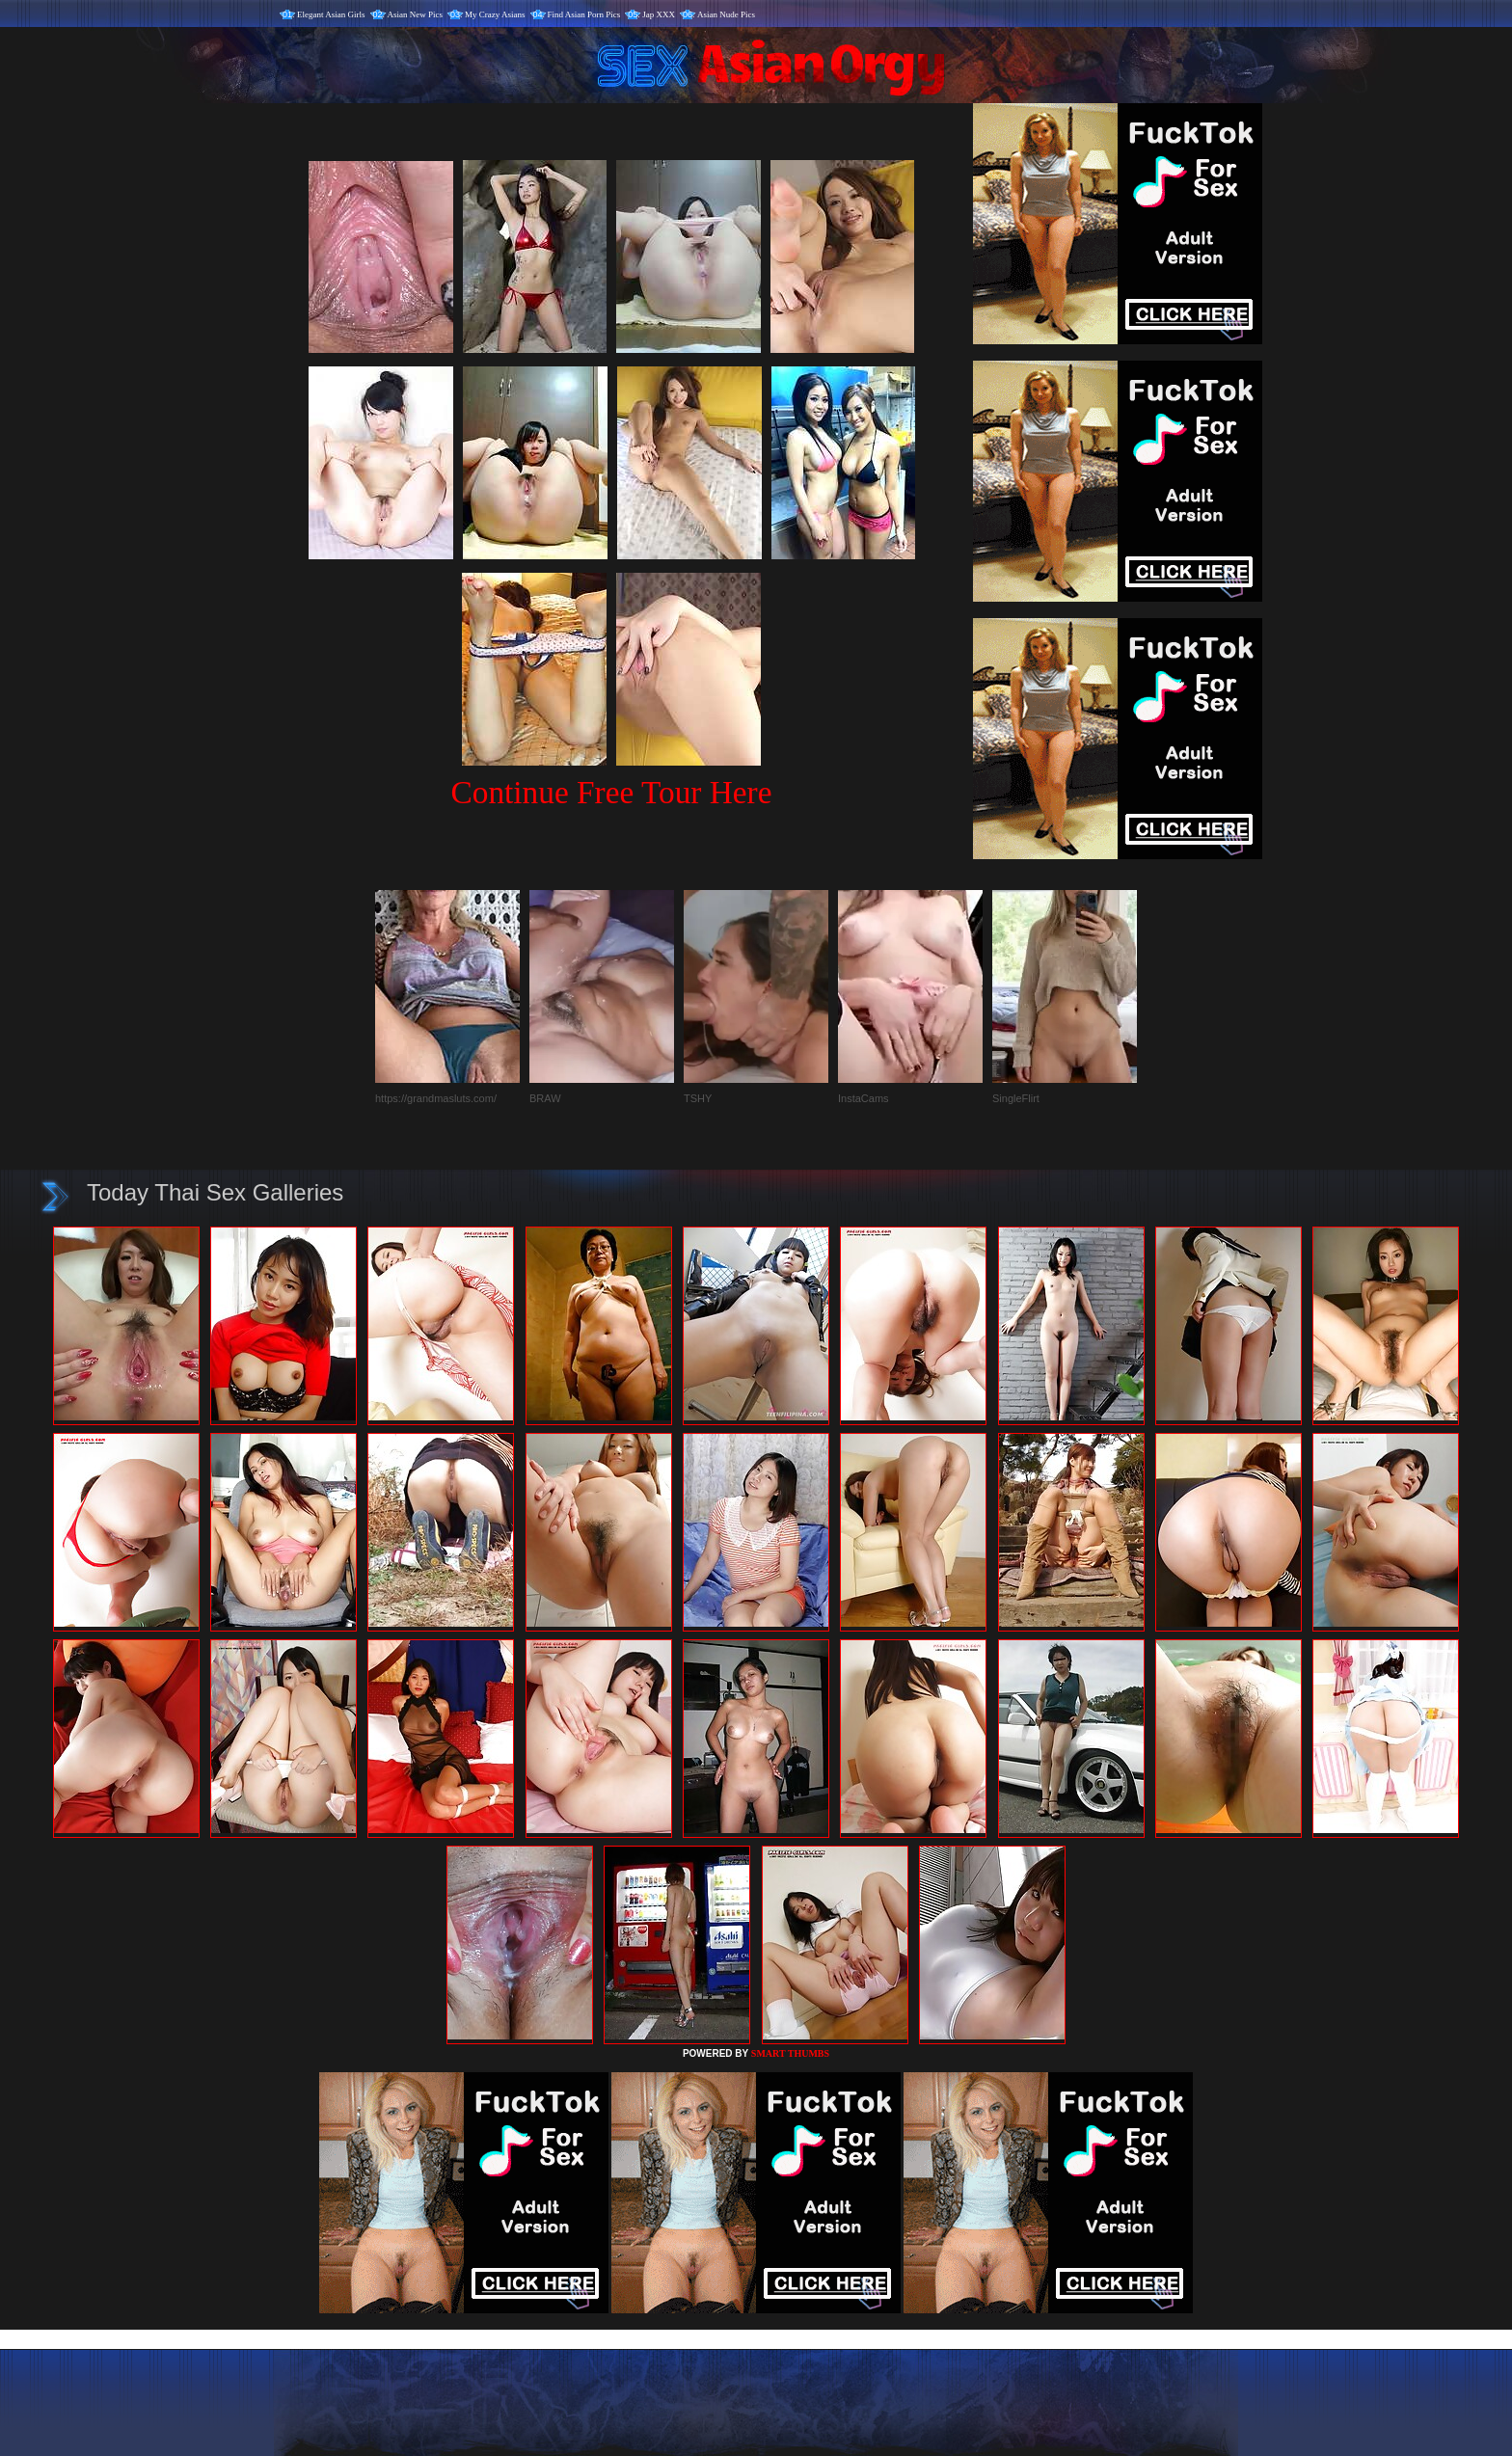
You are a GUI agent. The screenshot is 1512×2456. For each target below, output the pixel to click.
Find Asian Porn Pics (584, 14)
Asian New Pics (416, 14)
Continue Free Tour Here (610, 792)
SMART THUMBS (790, 2053)
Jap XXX (658, 14)
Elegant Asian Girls (331, 14)
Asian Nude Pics (726, 14)
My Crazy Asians (495, 14)
